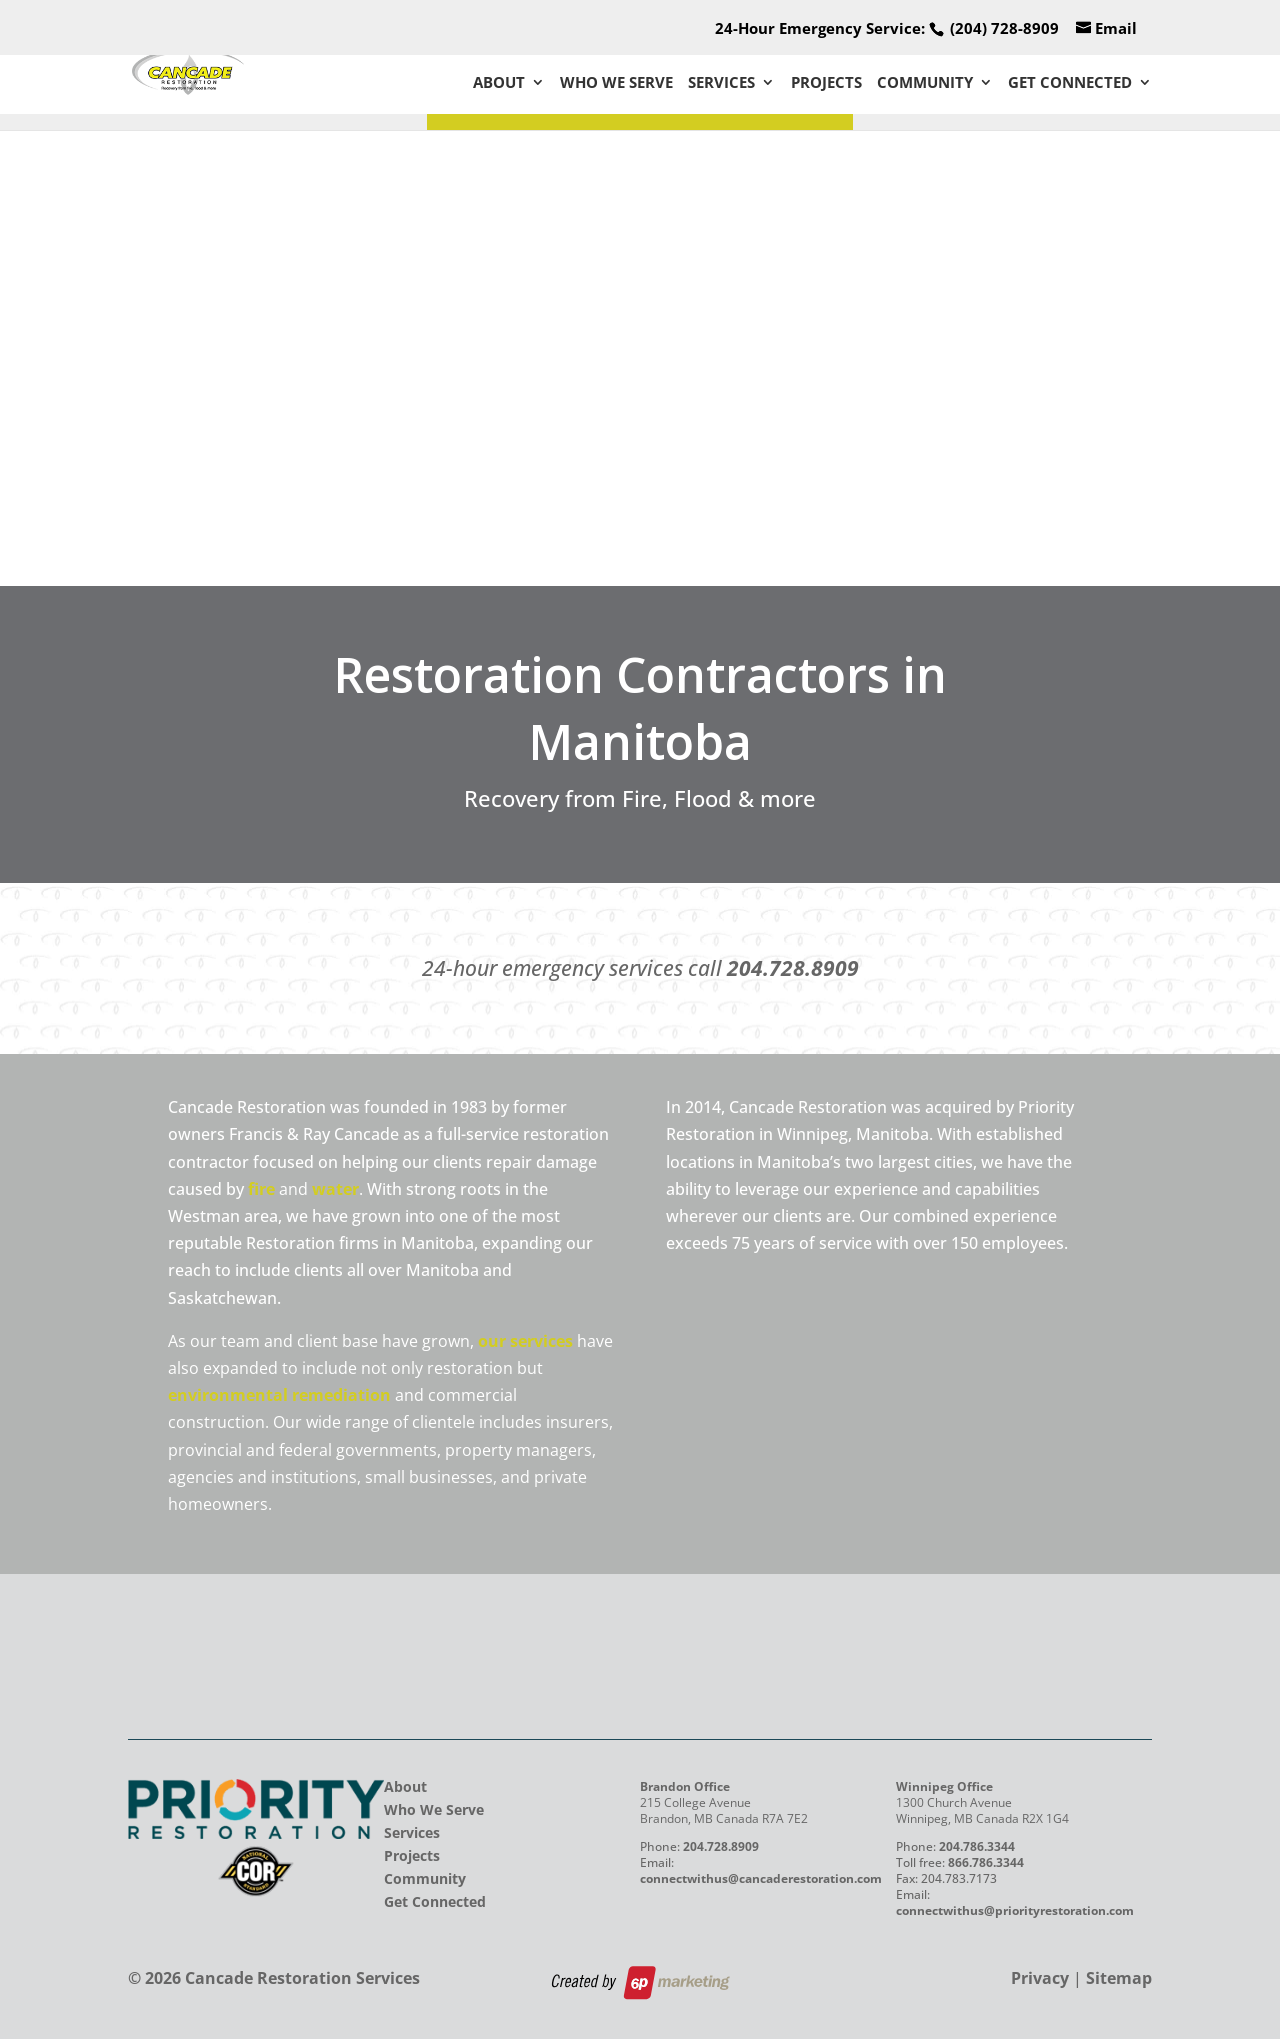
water (335, 1189)
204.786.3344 (977, 1848)
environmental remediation (279, 1395)
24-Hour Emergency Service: (887, 28)
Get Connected (1070, 83)
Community (925, 83)
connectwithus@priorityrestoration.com (1015, 1912)
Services (721, 83)
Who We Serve (616, 83)
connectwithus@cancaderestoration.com (761, 1880)
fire (261, 1189)
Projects (826, 83)
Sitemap (1119, 1980)
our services (525, 1341)
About (499, 83)
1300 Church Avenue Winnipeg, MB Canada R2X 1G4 (982, 1812)
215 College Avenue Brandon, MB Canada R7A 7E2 (724, 1812)
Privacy (1040, 1980)
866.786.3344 (986, 1864)
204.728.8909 (793, 968)
